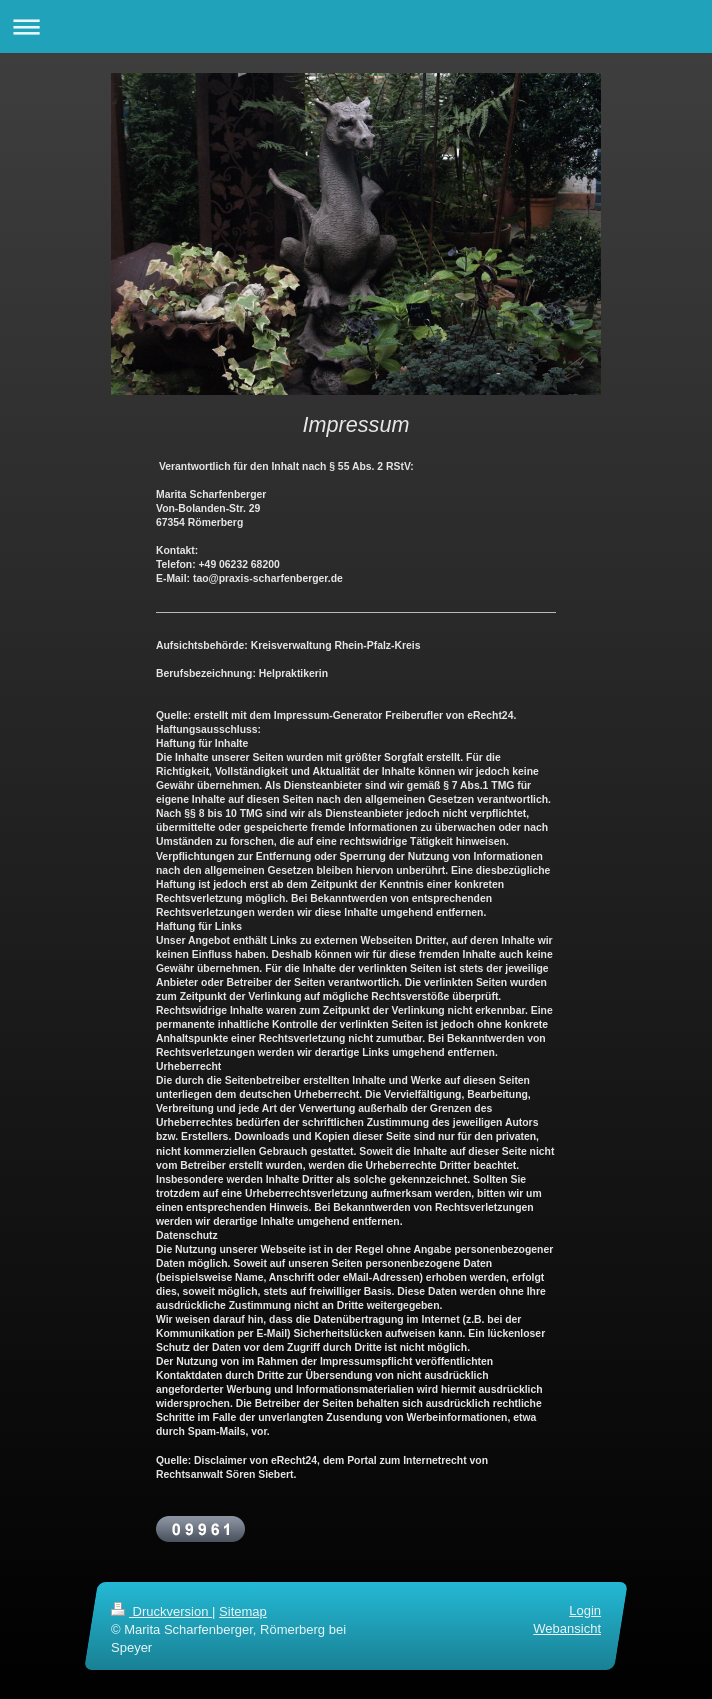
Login (585, 1610)
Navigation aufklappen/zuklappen (356, 26)
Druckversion (161, 1611)
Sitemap (243, 1611)
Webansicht (567, 1628)
